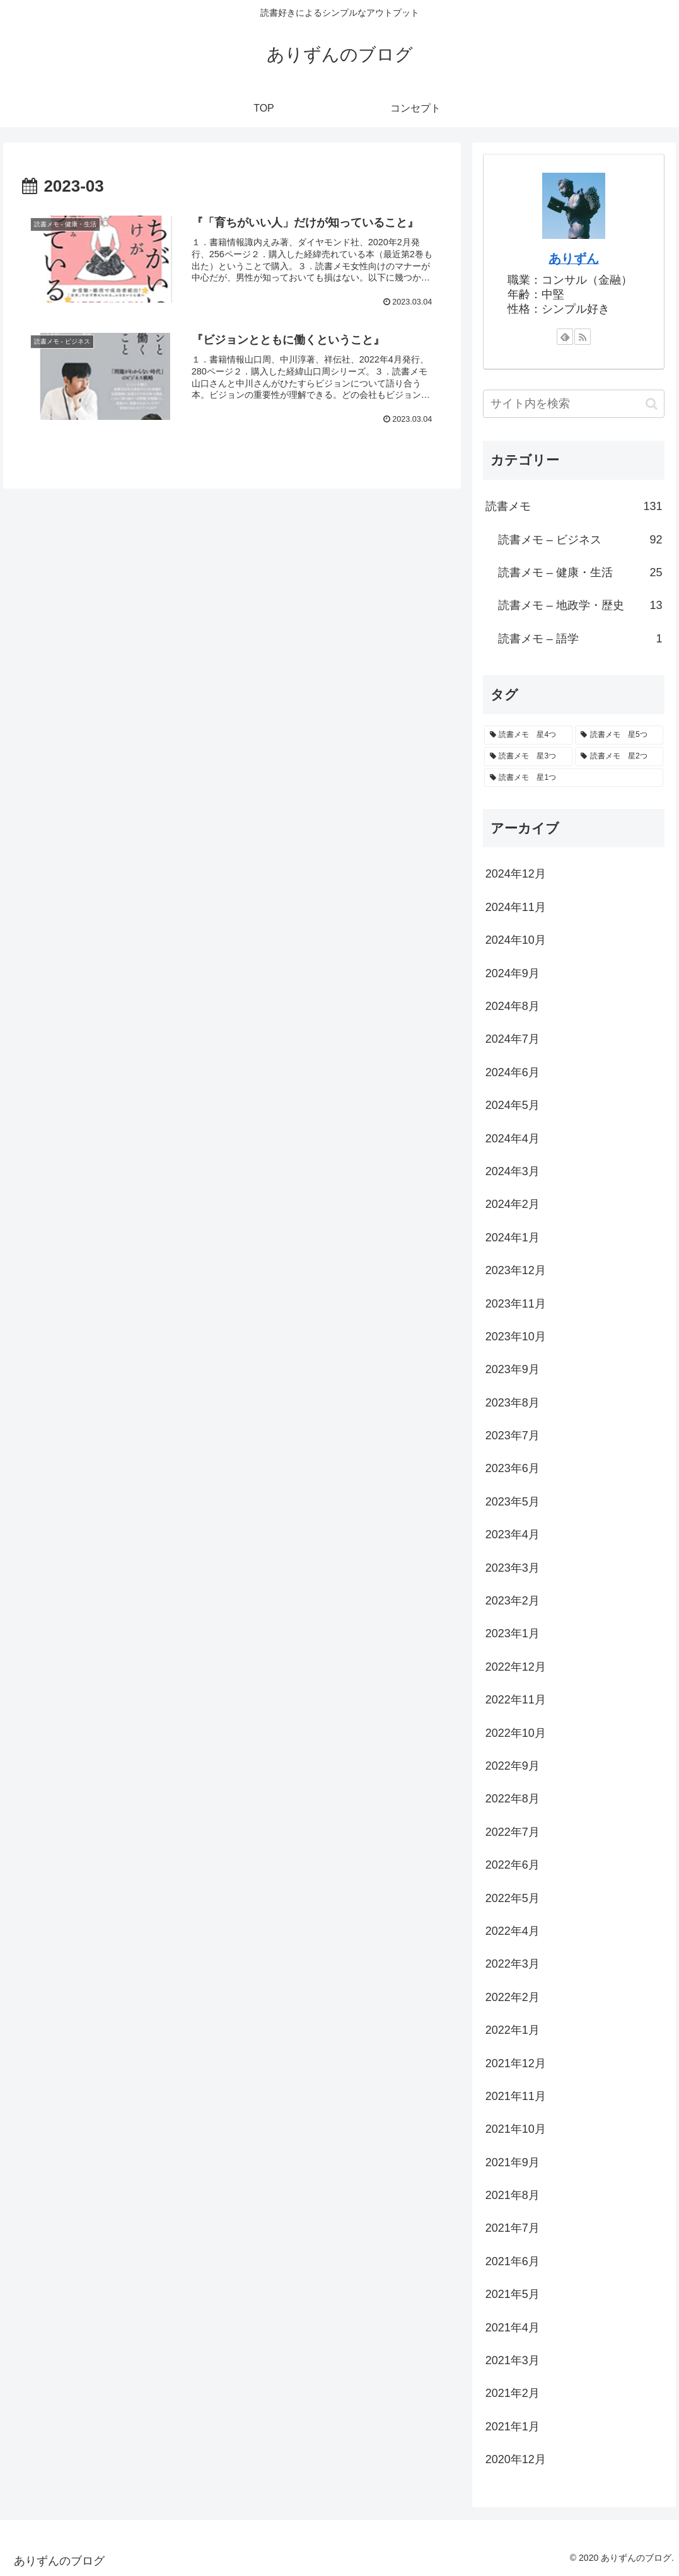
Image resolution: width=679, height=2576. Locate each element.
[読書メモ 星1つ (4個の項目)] (574, 778)
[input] (574, 404)
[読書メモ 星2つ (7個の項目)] (619, 756)
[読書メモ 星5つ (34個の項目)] (619, 735)
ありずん (573, 258)
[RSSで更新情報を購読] (582, 336)
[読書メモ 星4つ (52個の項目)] (528, 735)
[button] (652, 404)
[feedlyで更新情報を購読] (565, 336)
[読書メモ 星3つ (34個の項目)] (528, 756)
